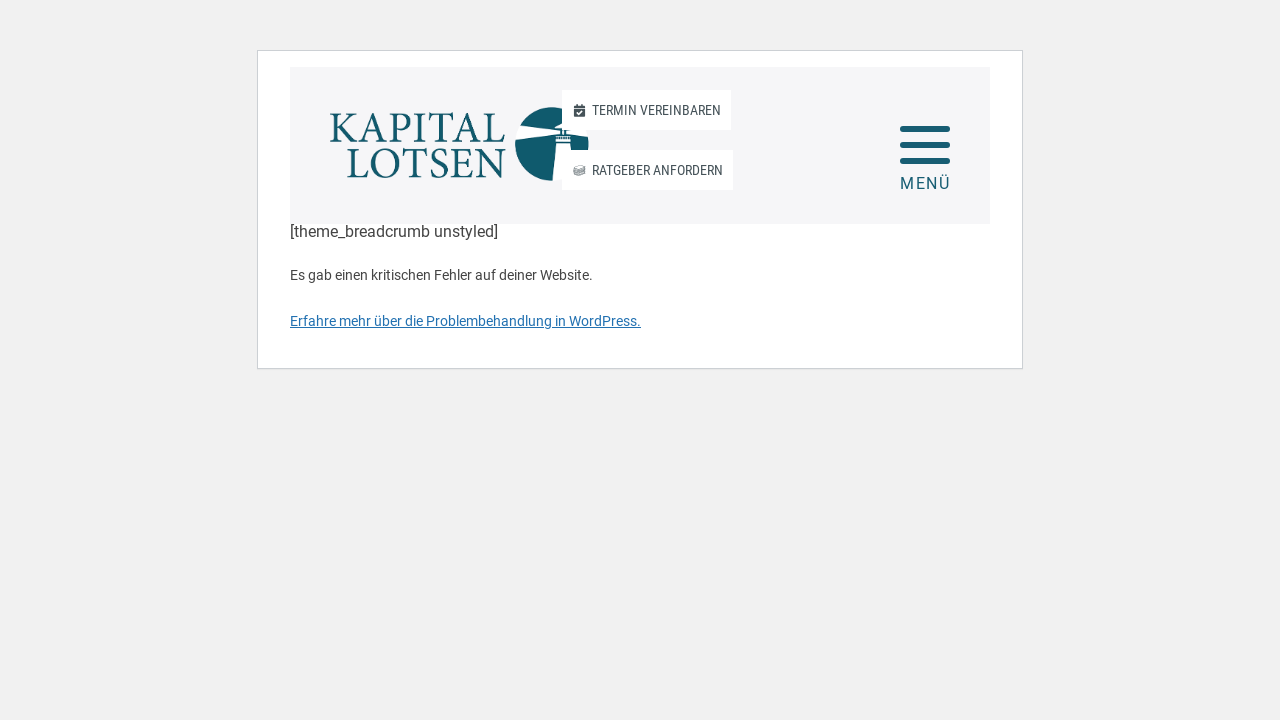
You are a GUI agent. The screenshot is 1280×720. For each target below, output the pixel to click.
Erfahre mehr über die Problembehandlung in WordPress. (465, 321)
